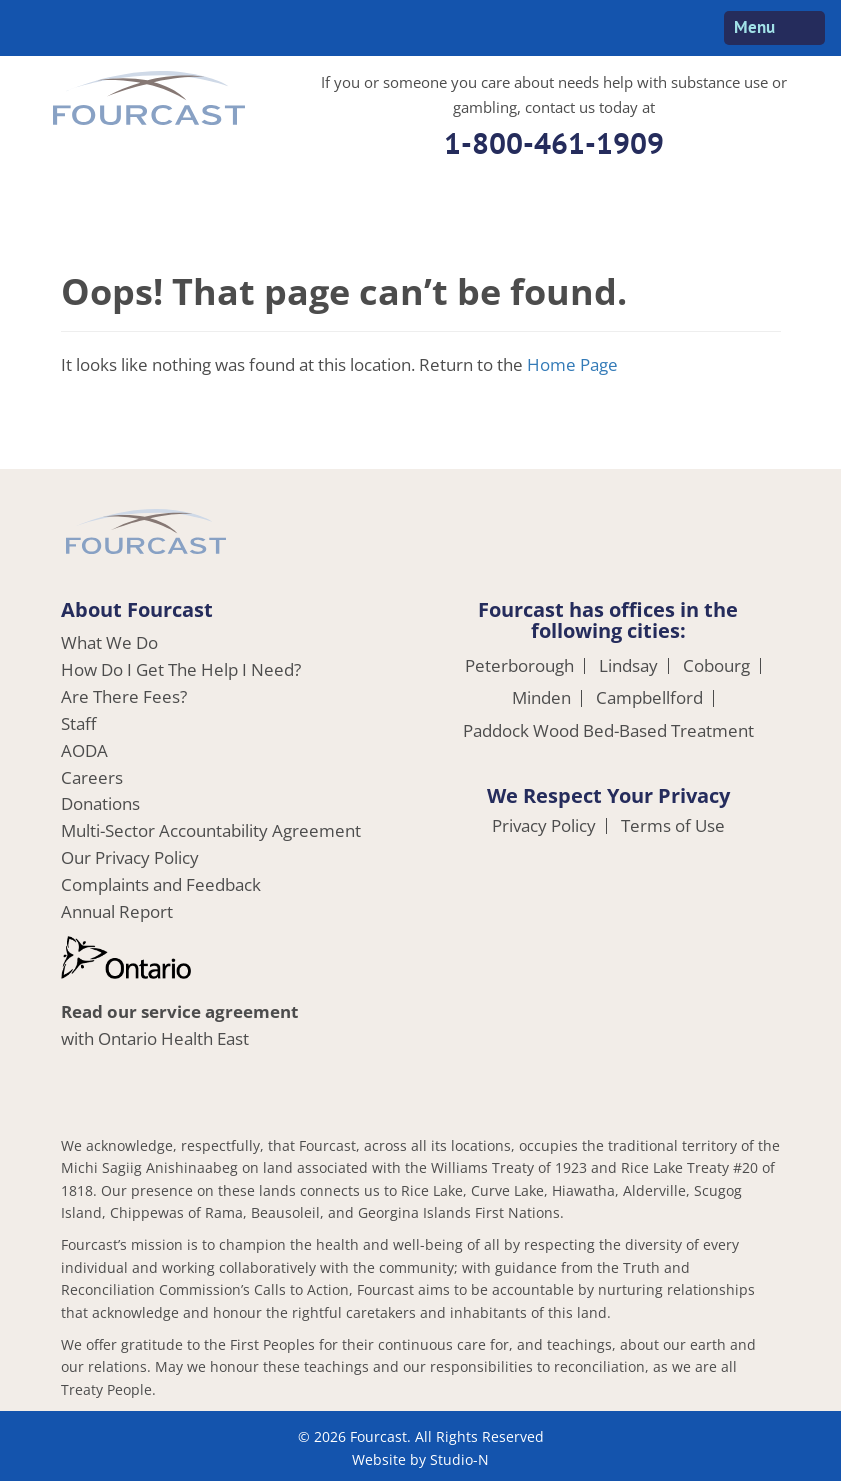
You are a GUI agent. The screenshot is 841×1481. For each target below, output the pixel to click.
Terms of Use (673, 826)
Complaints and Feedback (161, 884)
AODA (84, 750)
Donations (100, 803)
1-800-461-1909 (554, 142)
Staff (78, 723)
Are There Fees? (124, 696)
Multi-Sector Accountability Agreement (211, 830)
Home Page (572, 364)
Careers (92, 777)
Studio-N (459, 1459)
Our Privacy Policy (130, 857)
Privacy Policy (544, 826)
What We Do (109, 642)
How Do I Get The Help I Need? (181, 669)
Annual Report (117, 911)
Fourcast (149, 101)
